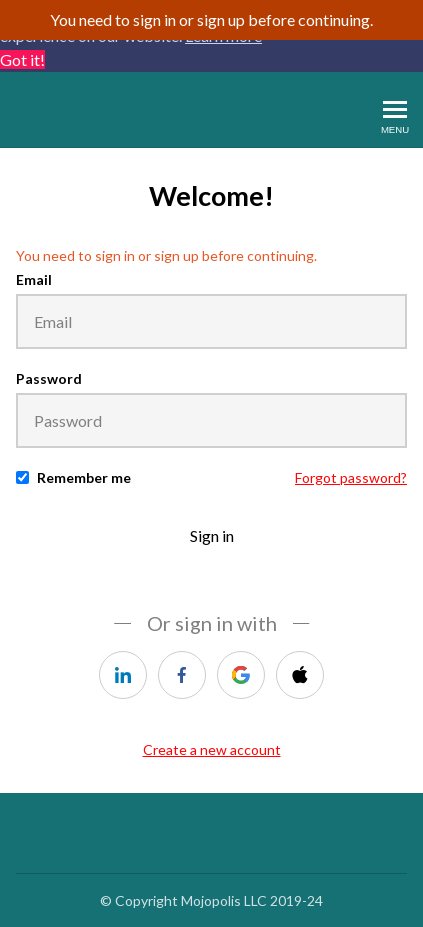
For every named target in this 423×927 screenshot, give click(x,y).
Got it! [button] (22, 59)
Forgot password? (351, 477)
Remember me (84, 477)
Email (34, 279)
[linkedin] (123, 675)
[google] (241, 675)
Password (49, 378)
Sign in (212, 535)
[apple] (300, 675)
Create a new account (212, 749)
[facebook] (182, 675)
